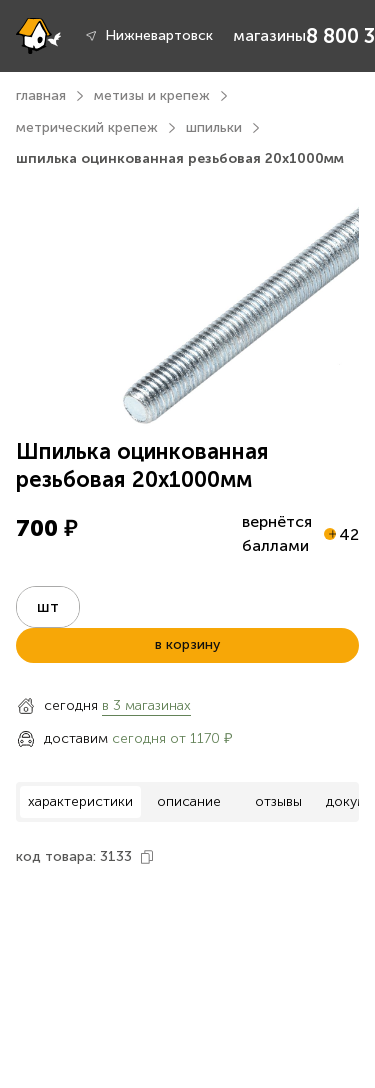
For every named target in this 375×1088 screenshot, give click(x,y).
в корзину (187, 644)
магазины (269, 35)
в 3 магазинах (146, 705)
